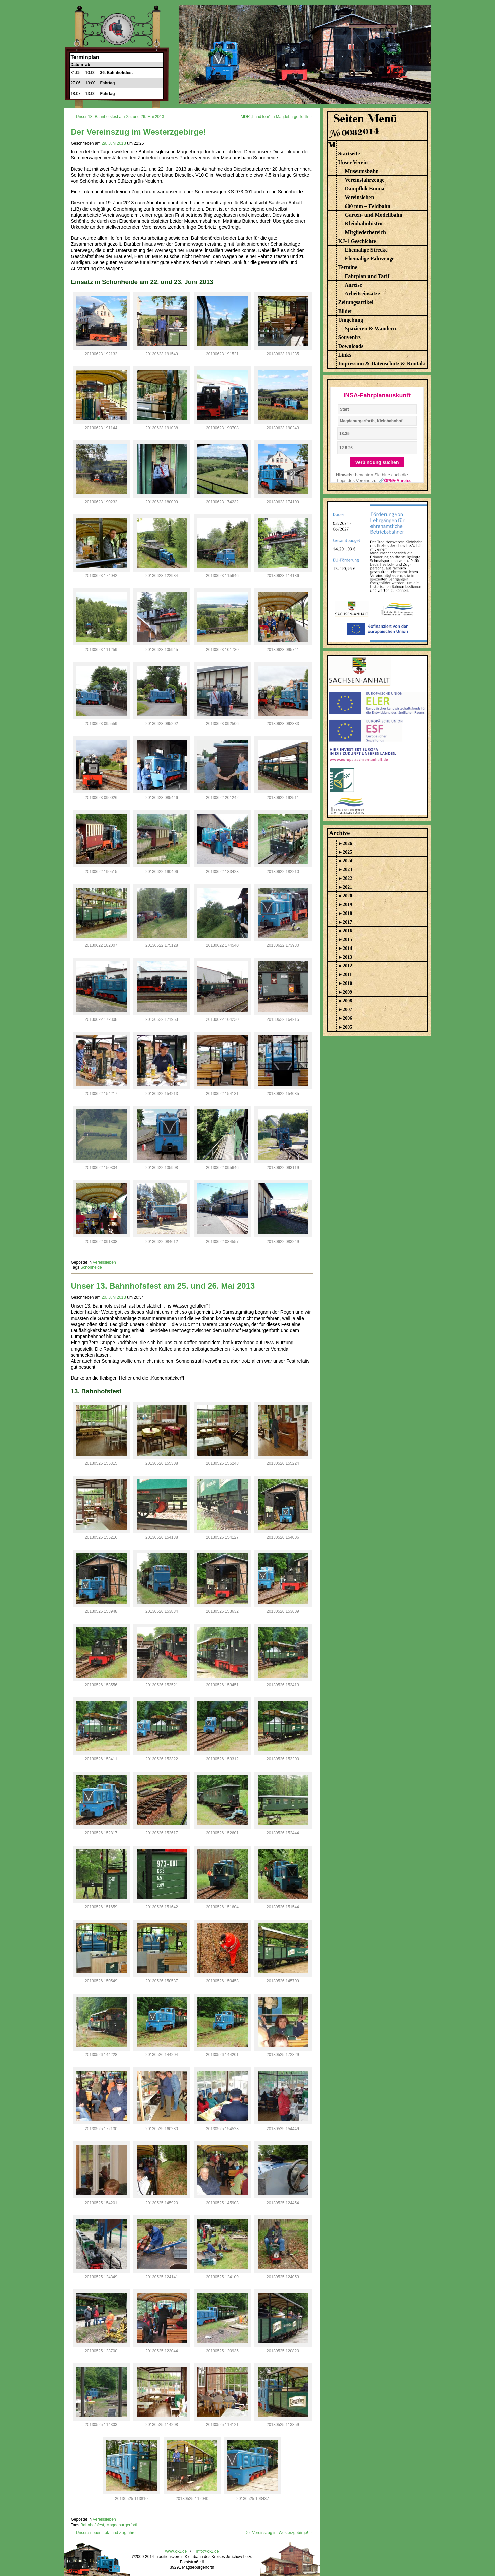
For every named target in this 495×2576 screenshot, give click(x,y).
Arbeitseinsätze (362, 293)
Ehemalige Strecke (366, 250)
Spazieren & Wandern (370, 328)
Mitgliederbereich (365, 232)
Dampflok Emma (365, 188)
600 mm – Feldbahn (368, 206)
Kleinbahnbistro (364, 223)
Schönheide (91, 1267)
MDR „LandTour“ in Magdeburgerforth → (277, 116)
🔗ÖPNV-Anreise (395, 480)
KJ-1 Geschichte (357, 241)
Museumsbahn (362, 171)
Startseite (349, 153)
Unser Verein (353, 162)
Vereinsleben (104, 1262)
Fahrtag (107, 83)
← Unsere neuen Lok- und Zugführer (104, 2532)
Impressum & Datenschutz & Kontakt (382, 363)
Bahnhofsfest (92, 2525)
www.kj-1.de (176, 2551)
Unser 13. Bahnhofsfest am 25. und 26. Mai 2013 (163, 1285)
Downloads (351, 346)
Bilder (345, 311)
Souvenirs (349, 337)
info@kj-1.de (207, 2551)
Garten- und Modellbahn (374, 215)
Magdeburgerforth (122, 2525)
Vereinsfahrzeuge (364, 180)
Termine (347, 267)
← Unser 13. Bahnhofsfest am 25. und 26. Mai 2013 (117, 116)
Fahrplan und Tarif (367, 276)
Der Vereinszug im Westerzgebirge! (138, 131)
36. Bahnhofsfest (116, 72)
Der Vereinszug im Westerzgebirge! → (279, 2532)
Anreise (353, 285)
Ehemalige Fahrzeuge (370, 258)
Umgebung (350, 320)
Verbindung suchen (377, 462)
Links (344, 355)
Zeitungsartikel (356, 302)
